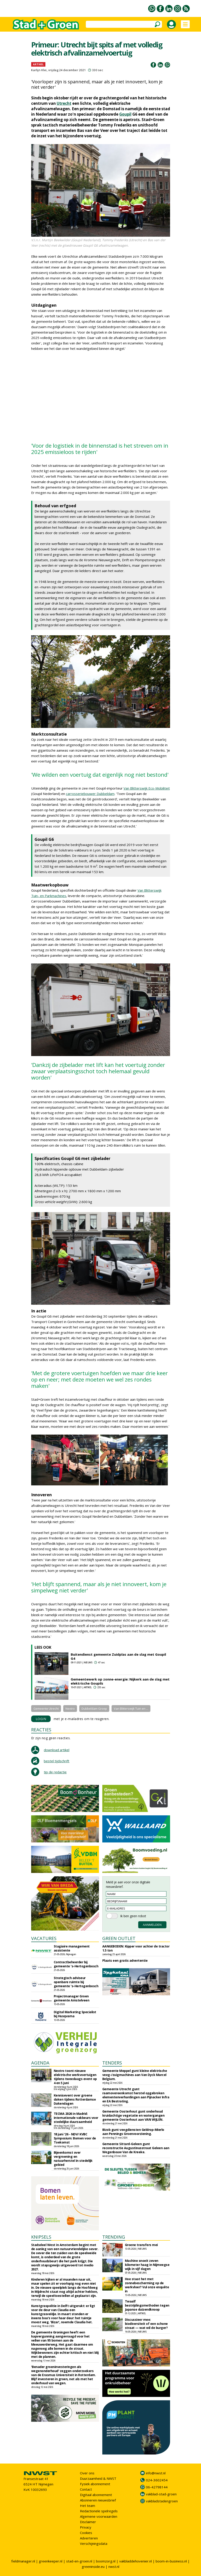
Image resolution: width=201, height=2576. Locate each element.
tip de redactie (55, 1772)
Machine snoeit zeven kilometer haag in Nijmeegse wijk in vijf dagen (147, 2264)
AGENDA (40, 2063)
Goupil (125, 114)
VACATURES (43, 1938)
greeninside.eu (93, 2566)
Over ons (87, 2473)
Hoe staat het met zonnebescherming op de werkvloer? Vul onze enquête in (147, 2285)
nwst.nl (113, 2566)
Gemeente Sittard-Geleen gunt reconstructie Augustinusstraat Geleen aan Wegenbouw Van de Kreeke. (135, 2148)
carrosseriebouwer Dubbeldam (90, 793)
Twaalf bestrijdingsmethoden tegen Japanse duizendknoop (147, 2305)
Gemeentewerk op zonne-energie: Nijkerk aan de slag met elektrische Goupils (120, 1681)
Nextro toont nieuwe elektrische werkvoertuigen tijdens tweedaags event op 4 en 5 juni (75, 2077)
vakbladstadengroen (162, 2501)
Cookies (86, 2532)
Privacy (85, 2527)
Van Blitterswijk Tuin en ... (131, 1708)
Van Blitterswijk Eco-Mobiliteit (147, 788)
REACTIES (41, 1730)
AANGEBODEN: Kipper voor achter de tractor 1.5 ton (136, 1948)
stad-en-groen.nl (79, 2561)
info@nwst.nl (156, 2473)
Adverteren (89, 2538)
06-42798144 (157, 2487)
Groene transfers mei (141, 2245)
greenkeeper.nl (50, 2561)
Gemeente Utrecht (46, 1708)
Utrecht (64, 103)
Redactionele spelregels (99, 2511)
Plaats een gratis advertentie (125, 1960)
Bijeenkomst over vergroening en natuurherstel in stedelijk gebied (73, 2158)
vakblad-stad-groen (161, 2494)
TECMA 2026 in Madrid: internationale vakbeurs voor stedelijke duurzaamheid (76, 2117)
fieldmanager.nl (23, 2561)
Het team (87, 2505)
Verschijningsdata (93, 2543)
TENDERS (112, 2063)
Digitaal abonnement (96, 2494)
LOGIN (41, 1719)
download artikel (56, 1750)
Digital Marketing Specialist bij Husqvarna (75, 2014)
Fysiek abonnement (95, 2484)
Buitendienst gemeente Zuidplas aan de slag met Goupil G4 (118, 1656)
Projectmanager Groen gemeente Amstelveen (71, 1998)
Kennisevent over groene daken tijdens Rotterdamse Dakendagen (75, 2099)
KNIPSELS (41, 2237)
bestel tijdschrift (56, 1761)
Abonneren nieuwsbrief (98, 2500)
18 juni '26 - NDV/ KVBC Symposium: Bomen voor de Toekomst (75, 2138)
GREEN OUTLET (119, 1938)
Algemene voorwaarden (98, 2516)
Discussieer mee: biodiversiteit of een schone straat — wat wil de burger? (146, 2323)
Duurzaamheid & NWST (98, 2478)
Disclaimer (88, 2522)
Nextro (70, 1708)
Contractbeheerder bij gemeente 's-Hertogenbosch (76, 1964)
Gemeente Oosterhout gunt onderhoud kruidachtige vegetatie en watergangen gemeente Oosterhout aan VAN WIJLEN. (133, 2115)
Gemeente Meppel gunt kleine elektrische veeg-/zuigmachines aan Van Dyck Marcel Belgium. (134, 2075)
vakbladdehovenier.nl (135, 2561)
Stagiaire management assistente (72, 1948)
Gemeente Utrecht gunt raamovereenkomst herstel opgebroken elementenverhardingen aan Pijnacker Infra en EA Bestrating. (135, 2095)
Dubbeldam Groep (94, 1708)
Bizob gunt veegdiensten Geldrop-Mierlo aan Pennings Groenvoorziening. (133, 2131)
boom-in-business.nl (171, 2561)
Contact (86, 2489)
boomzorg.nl (105, 2561)
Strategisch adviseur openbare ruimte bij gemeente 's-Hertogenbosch (76, 1982)
